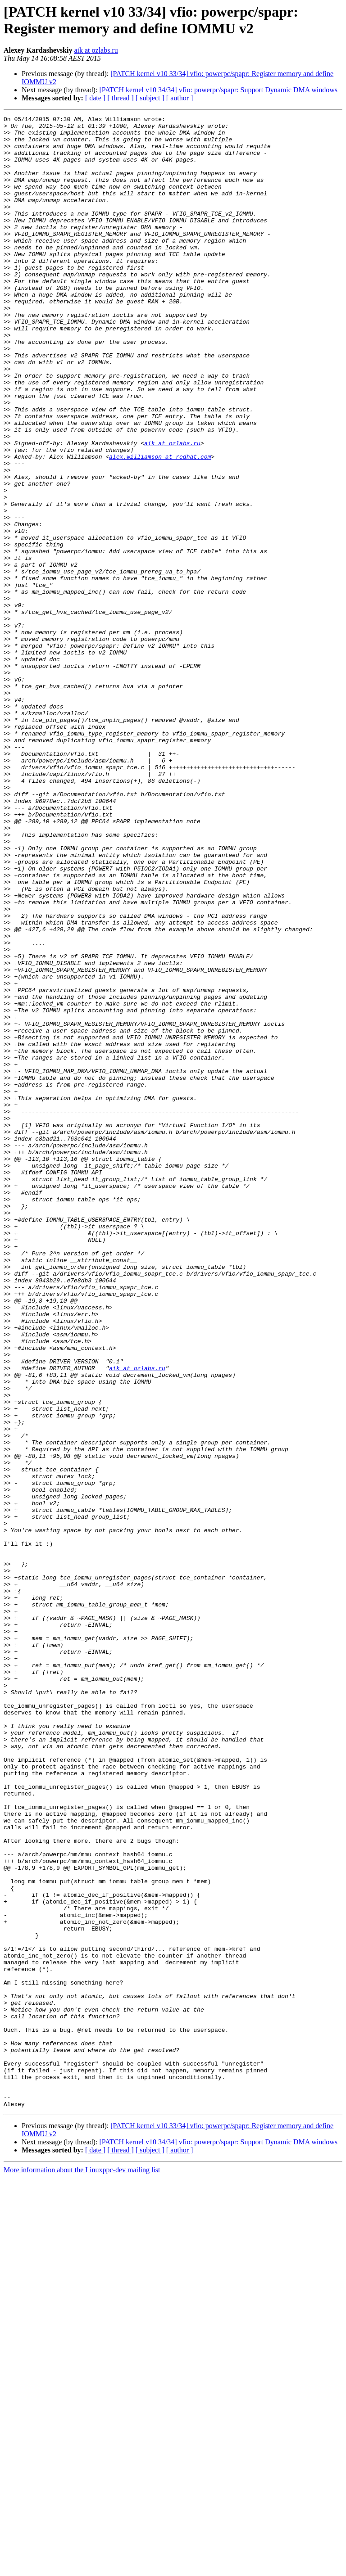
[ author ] (179, 98)
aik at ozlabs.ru (96, 50)
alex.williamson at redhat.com (160, 525)
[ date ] (95, 98)
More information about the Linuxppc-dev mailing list (82, 2568)
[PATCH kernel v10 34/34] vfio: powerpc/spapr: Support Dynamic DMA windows (218, 90)
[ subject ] (150, 98)
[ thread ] (120, 98)
